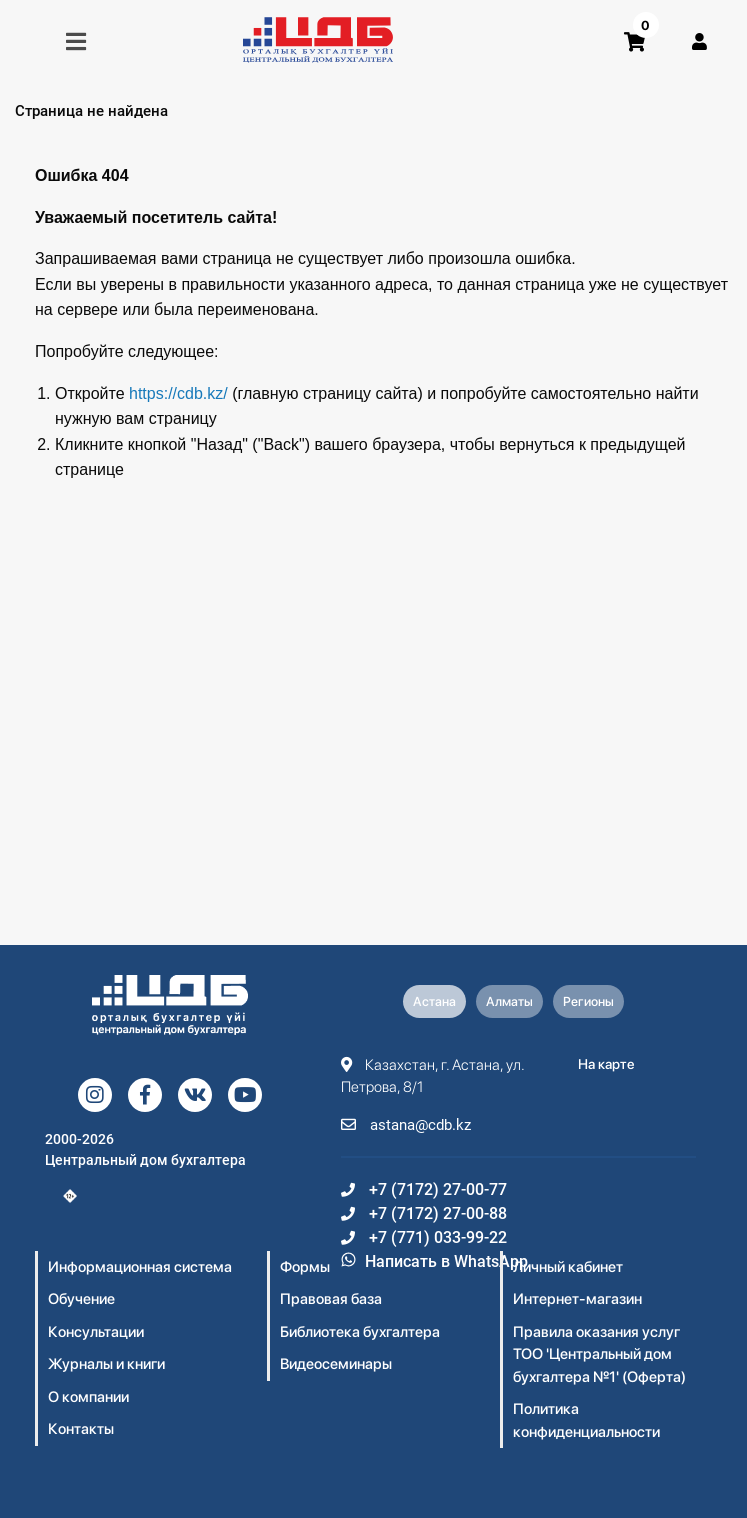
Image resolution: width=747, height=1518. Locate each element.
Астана (434, 1001)
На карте (606, 1064)
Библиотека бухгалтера (360, 1332)
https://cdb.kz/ (178, 393)
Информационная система (140, 1267)
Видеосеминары (336, 1364)
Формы (305, 1267)
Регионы (588, 1001)
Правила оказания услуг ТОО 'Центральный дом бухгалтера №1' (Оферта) (599, 1354)
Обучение (81, 1299)
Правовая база (331, 1299)
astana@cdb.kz (406, 1125)
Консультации (96, 1332)
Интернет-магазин (577, 1299)
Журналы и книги (106, 1364)
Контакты (81, 1429)
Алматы (509, 1001)
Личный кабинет (568, 1267)
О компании (88, 1397)
